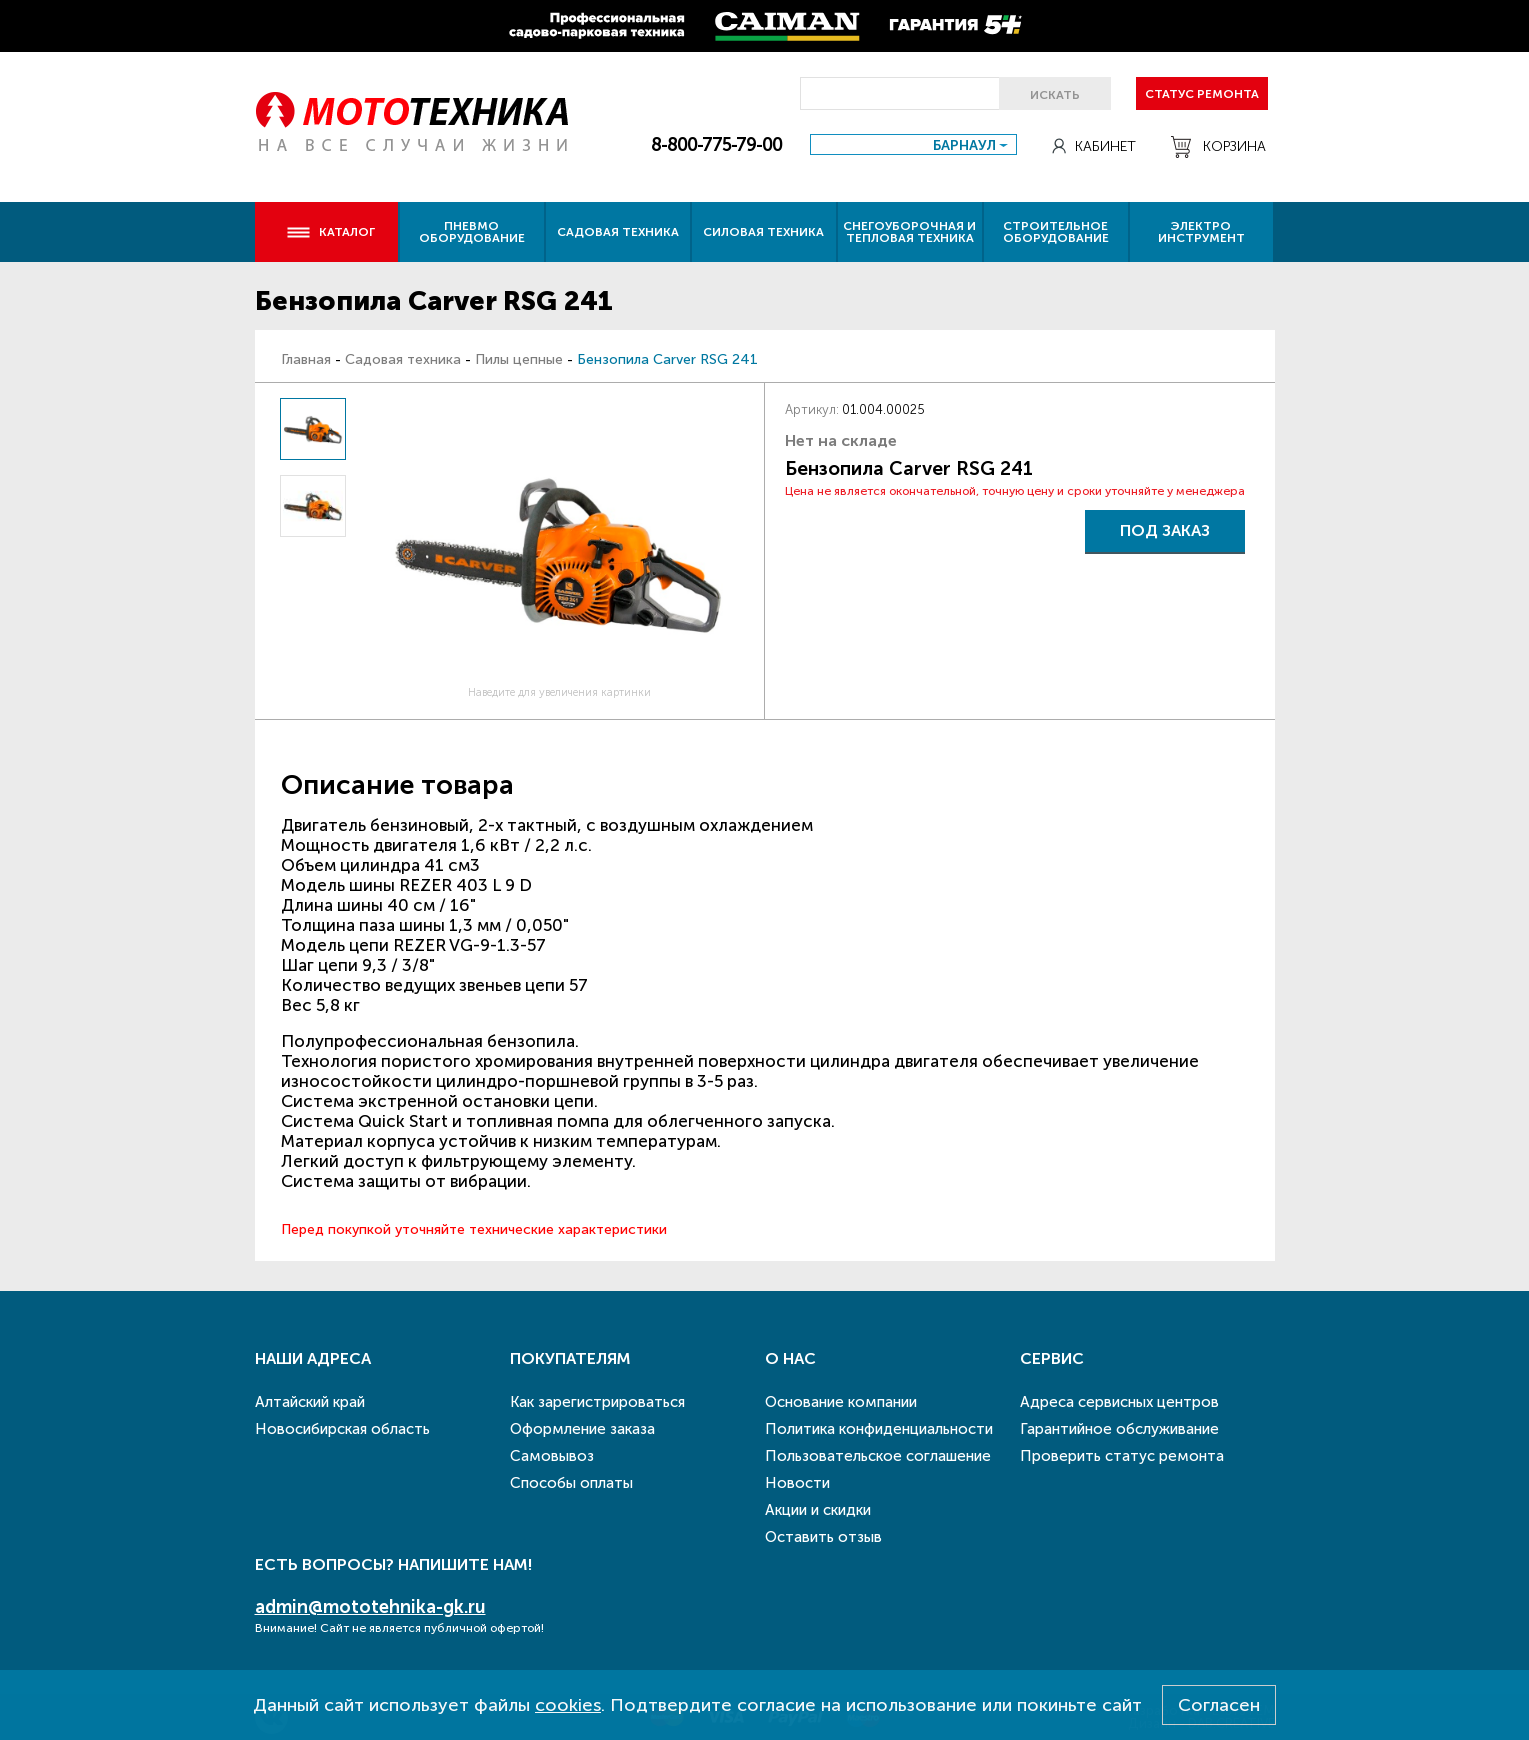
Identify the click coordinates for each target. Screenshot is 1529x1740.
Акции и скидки (818, 1510)
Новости (797, 1483)
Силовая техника (763, 232)
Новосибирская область (342, 1429)
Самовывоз (552, 1456)
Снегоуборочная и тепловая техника (909, 232)
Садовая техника (618, 232)
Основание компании (841, 1402)
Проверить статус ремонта (1122, 1456)
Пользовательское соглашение (878, 1456)
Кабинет (1094, 146)
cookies (568, 1705)
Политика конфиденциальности (879, 1429)
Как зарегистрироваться (597, 1402)
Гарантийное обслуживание (1119, 1429)
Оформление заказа (582, 1429)
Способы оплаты (571, 1483)
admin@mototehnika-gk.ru (370, 1607)
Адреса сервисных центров (1119, 1402)
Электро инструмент (1201, 232)
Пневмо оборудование (472, 232)
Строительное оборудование (1056, 232)
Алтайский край (310, 1402)
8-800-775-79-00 (716, 145)
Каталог (330, 232)
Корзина (1218, 147)
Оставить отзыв (823, 1537)
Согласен (1219, 1705)
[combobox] (913, 144)
